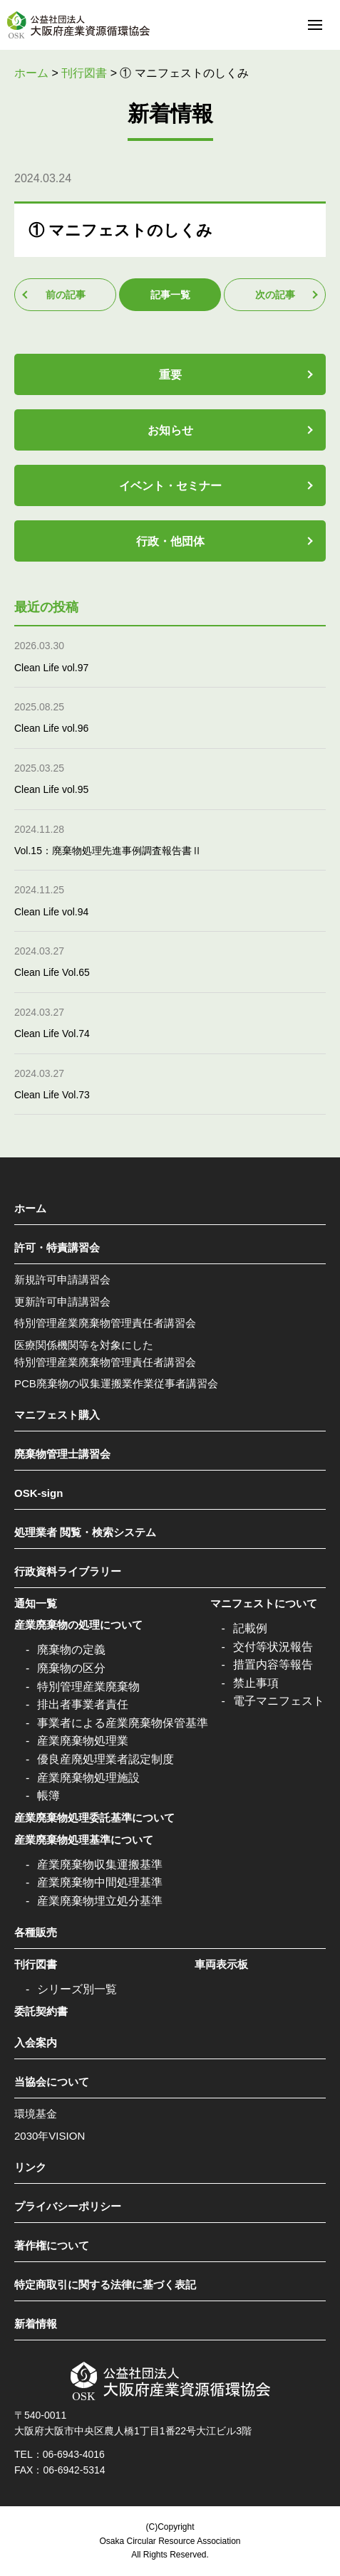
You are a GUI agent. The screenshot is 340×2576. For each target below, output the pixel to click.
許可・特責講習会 (57, 1247)
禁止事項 (256, 1683)
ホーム (30, 1208)
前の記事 (66, 294)
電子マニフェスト (278, 1701)
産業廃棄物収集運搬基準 (100, 1865)
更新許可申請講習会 (62, 1301)
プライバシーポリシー (67, 2206)
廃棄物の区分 (71, 1668)
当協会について (51, 2082)
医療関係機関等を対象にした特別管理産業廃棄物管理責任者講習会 (105, 1353)
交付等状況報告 (273, 1647)
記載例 (250, 1628)
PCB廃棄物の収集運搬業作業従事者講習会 (116, 1383)
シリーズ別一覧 (77, 1989)
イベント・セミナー (170, 486)
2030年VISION (49, 2136)
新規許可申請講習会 (62, 1279)
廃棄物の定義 (71, 1650)
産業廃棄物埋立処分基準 (100, 1901)
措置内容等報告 (273, 1664)
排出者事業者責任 (82, 1704)
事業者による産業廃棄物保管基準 (122, 1723)
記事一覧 (170, 294)
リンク (30, 2167)
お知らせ (170, 430)
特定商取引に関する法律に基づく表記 (105, 2284)
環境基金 (35, 2114)
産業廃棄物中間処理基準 (100, 1882)
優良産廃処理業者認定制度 (105, 1759)
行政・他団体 (170, 541)
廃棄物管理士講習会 (62, 1454)
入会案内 (35, 2042)
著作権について (51, 2245)
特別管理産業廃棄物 (88, 1687)
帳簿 (48, 1795)
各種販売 (35, 1932)
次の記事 (275, 294)
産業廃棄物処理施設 (88, 1778)
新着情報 (35, 2324)
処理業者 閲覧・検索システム (85, 1532)
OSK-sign (38, 1493)
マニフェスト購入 (57, 1415)
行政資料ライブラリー (67, 1571)
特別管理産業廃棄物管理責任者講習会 (105, 1323)
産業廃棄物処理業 (82, 1741)
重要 (170, 375)
